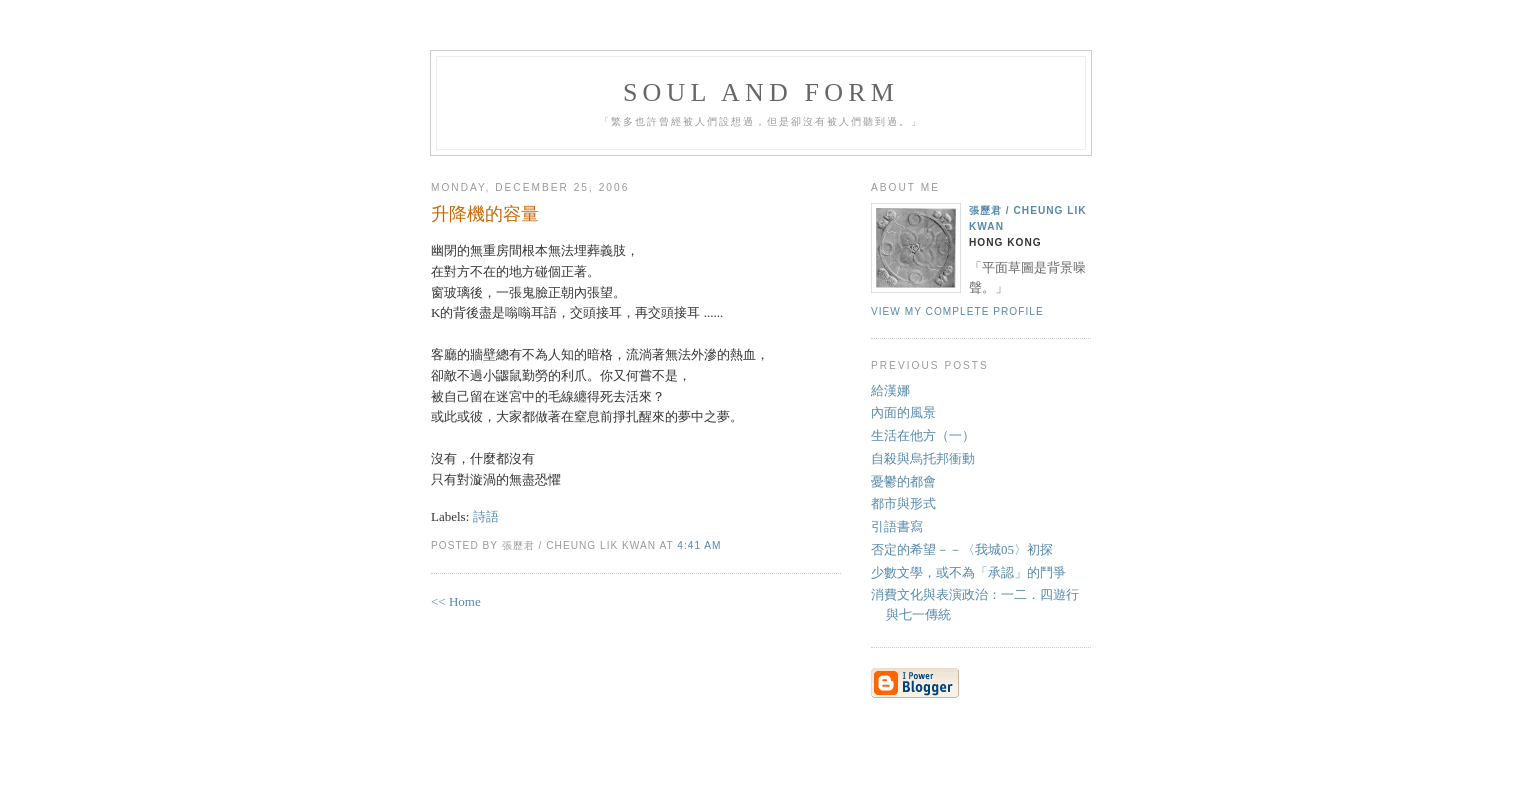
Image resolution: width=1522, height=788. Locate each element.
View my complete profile (957, 311)
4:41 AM (699, 545)
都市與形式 (903, 503)
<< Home (456, 601)
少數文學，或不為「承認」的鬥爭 (968, 572)
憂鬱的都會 (903, 481)
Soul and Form (761, 92)
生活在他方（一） (923, 435)
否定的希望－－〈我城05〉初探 (962, 549)
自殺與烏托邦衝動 (923, 458)
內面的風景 (903, 412)
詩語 (486, 516)
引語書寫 (897, 526)
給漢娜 (890, 390)
